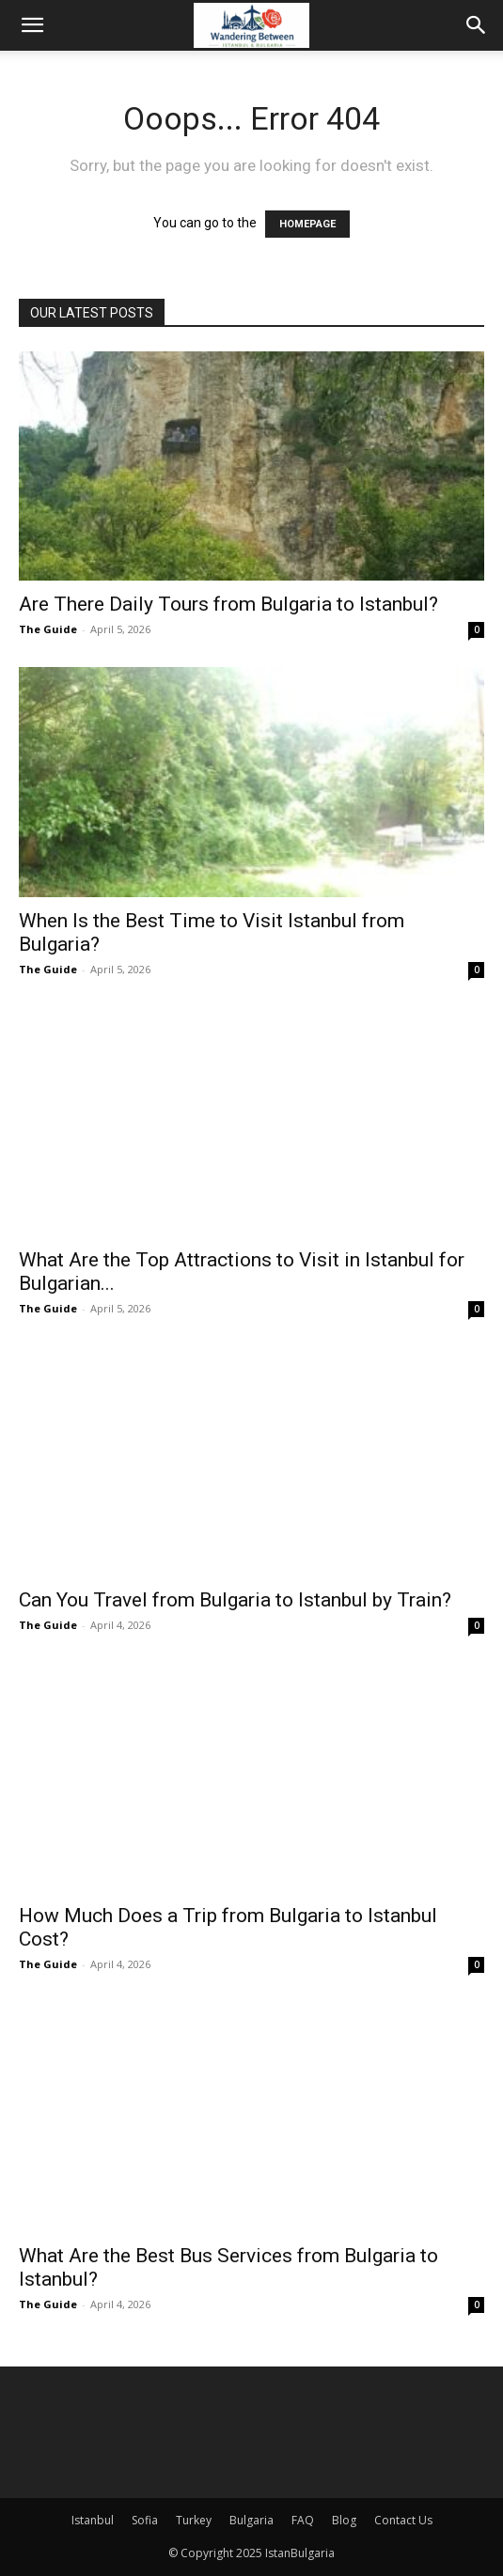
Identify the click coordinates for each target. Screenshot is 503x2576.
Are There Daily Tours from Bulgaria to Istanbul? (228, 604)
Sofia (145, 2520)
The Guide (48, 629)
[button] (32, 25)
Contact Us (403, 2520)
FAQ (302, 2520)
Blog (344, 2520)
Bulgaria (251, 2520)
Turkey (194, 2520)
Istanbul (92, 2520)
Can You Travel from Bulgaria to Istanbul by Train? (235, 1600)
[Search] (476, 25)
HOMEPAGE (307, 224)
